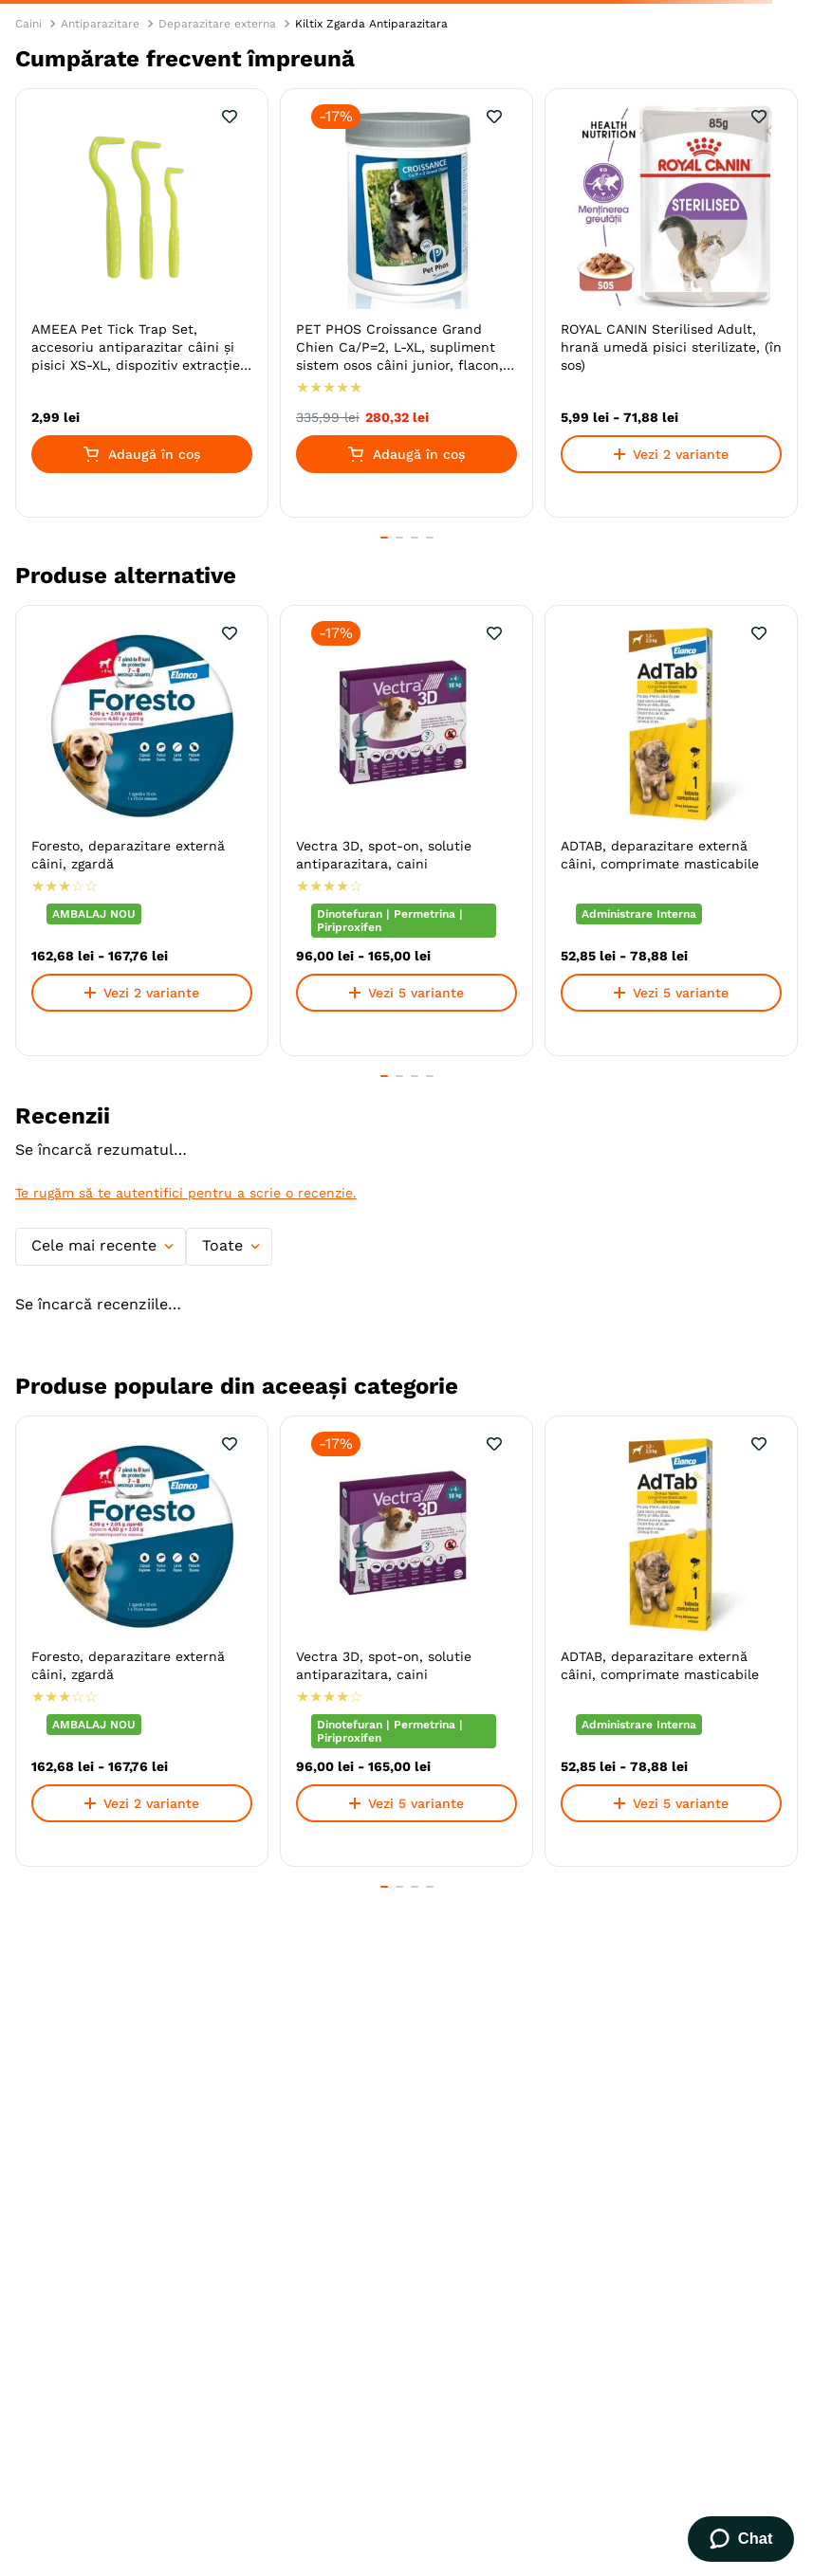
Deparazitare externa (217, 23)
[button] (384, 538)
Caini (28, 23)
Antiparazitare (100, 23)
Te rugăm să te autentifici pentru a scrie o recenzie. (186, 1192)
